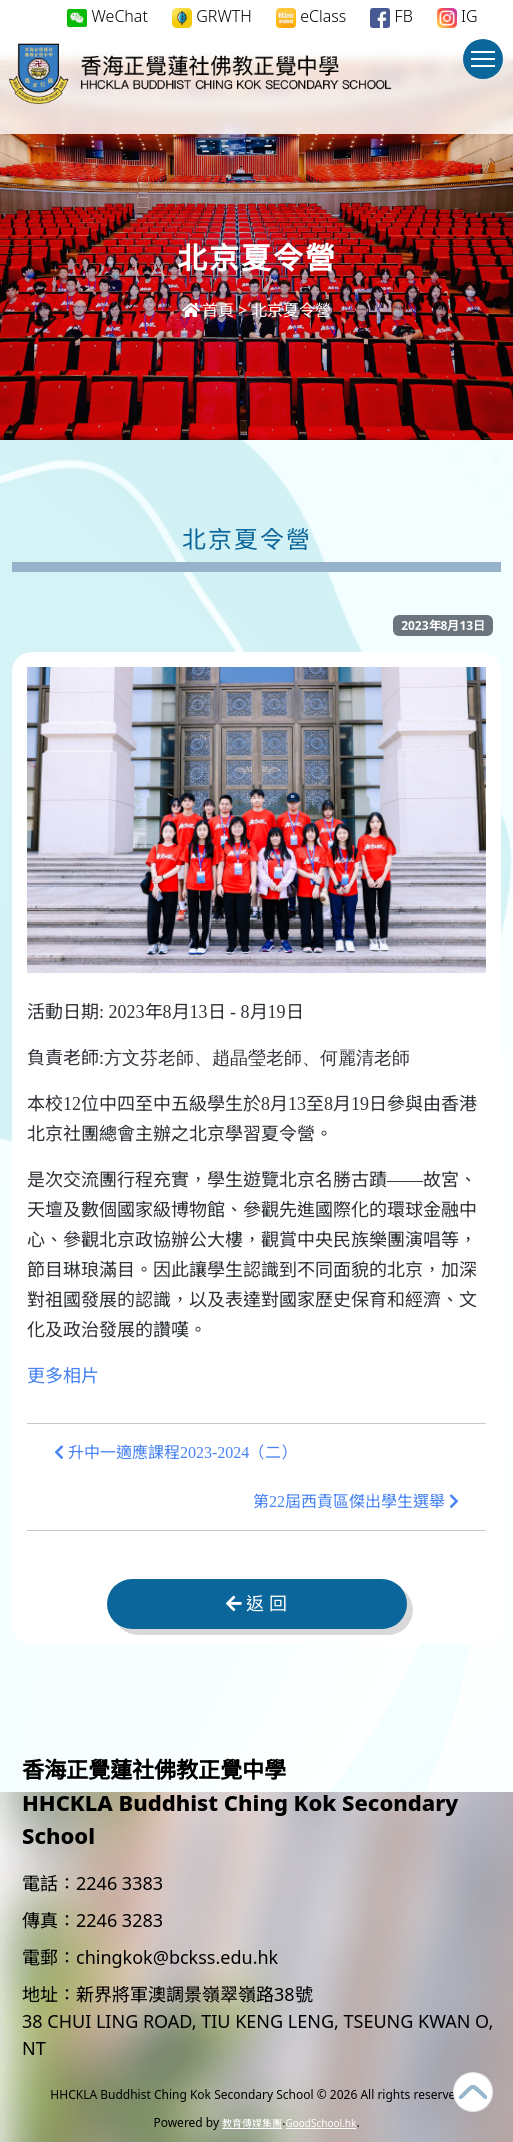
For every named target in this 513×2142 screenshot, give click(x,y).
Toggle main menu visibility (487, 68)
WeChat (107, 16)
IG (457, 16)
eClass (311, 16)
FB (391, 16)
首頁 (208, 310)
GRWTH (212, 16)
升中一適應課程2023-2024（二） (175, 1452)
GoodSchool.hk (320, 2123)
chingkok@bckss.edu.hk (177, 1957)
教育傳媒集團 (252, 2123)
